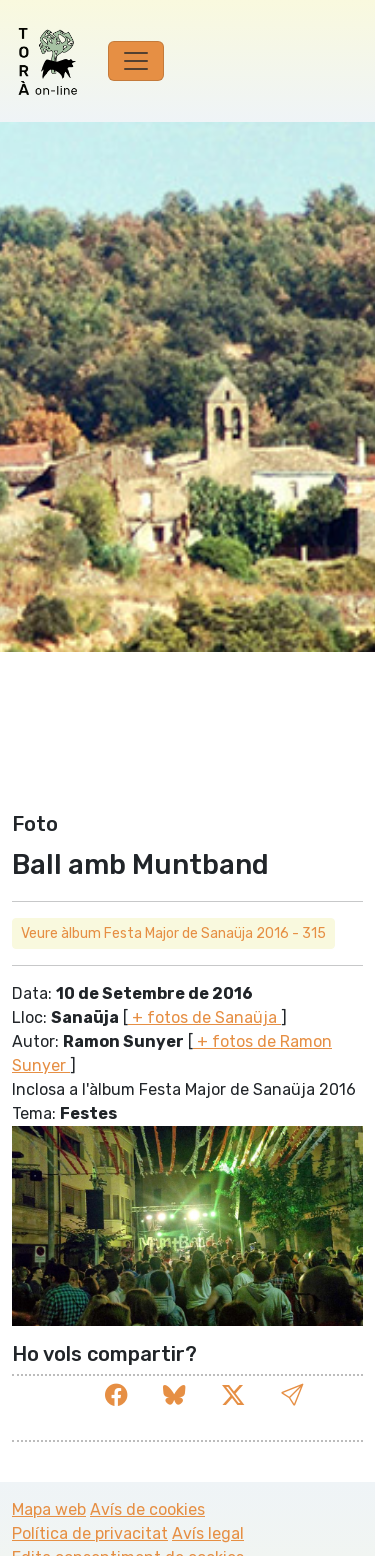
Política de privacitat (90, 1533)
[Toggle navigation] (136, 61)
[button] (292, 1395)
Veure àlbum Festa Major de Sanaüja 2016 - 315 (173, 933)
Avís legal (208, 1533)
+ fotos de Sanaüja (204, 1017)
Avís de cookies (147, 1509)
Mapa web (49, 1509)
